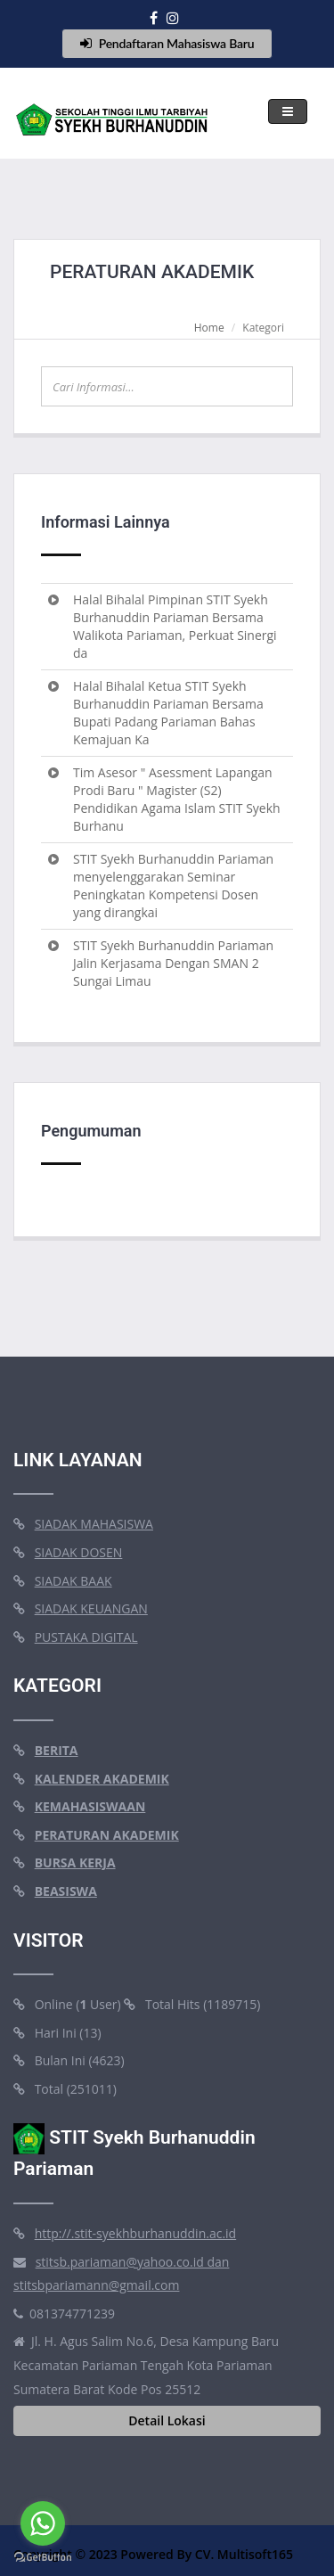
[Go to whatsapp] (42, 2523)
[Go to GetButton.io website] (42, 2558)
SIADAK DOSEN (79, 1552)
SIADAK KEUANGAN (91, 1608)
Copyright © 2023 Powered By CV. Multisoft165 (153, 2554)
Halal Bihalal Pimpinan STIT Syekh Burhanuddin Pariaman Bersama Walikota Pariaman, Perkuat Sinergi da (175, 626)
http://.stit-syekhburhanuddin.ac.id (136, 2233)
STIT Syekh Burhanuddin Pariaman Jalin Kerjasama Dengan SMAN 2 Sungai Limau (173, 963)
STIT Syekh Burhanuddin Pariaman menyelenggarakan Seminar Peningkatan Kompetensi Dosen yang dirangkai (173, 885)
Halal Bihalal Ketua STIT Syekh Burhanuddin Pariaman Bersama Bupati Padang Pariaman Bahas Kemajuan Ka (168, 712)
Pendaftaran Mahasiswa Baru (167, 43)
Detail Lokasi (166, 2420)
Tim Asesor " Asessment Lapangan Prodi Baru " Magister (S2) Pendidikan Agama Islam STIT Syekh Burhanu (177, 799)
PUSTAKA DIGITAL (86, 1636)
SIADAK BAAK (73, 1580)
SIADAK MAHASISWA (94, 1523)
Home (209, 327)
